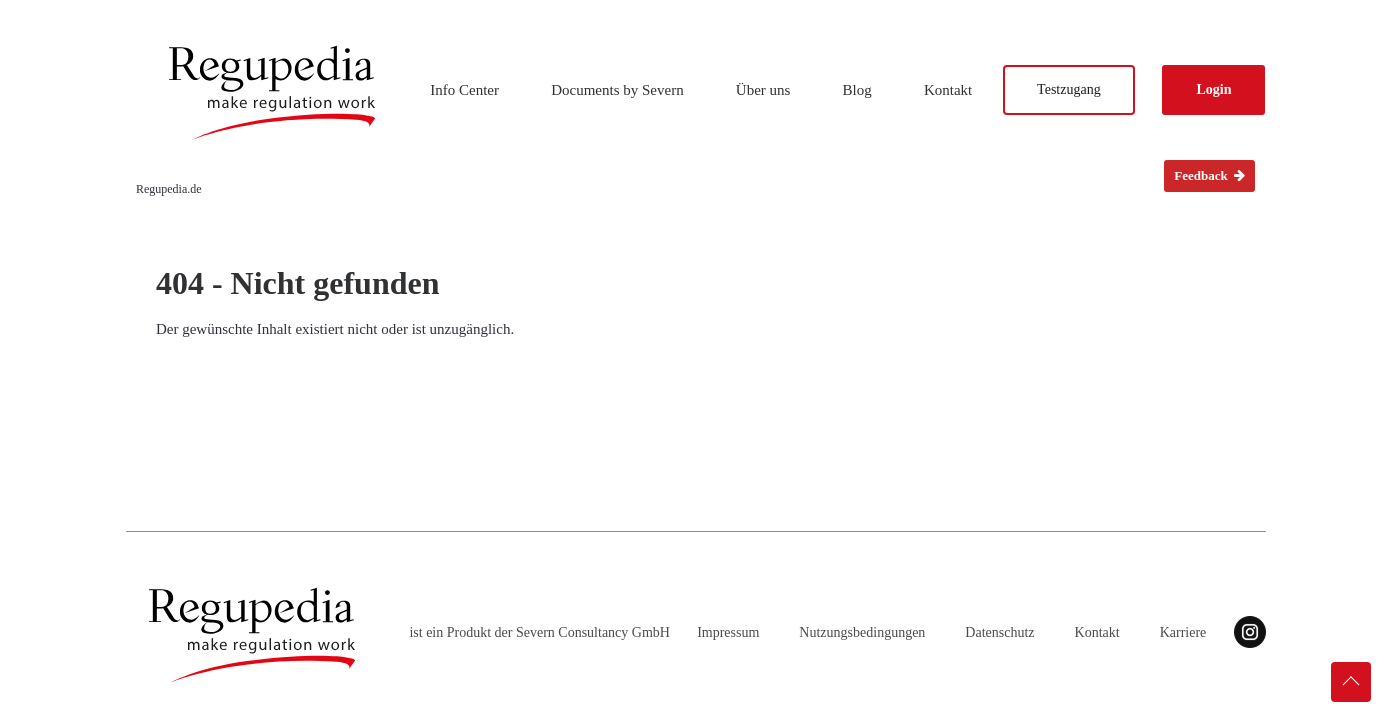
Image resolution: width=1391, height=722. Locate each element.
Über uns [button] (763, 90)
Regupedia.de (169, 189)
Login (1213, 89)
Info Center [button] (464, 90)
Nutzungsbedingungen (862, 632)
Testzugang (1069, 89)
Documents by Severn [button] (617, 90)
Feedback (1209, 175)
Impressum (728, 632)
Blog (857, 90)
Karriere (1183, 632)
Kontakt (948, 90)
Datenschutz (999, 632)
